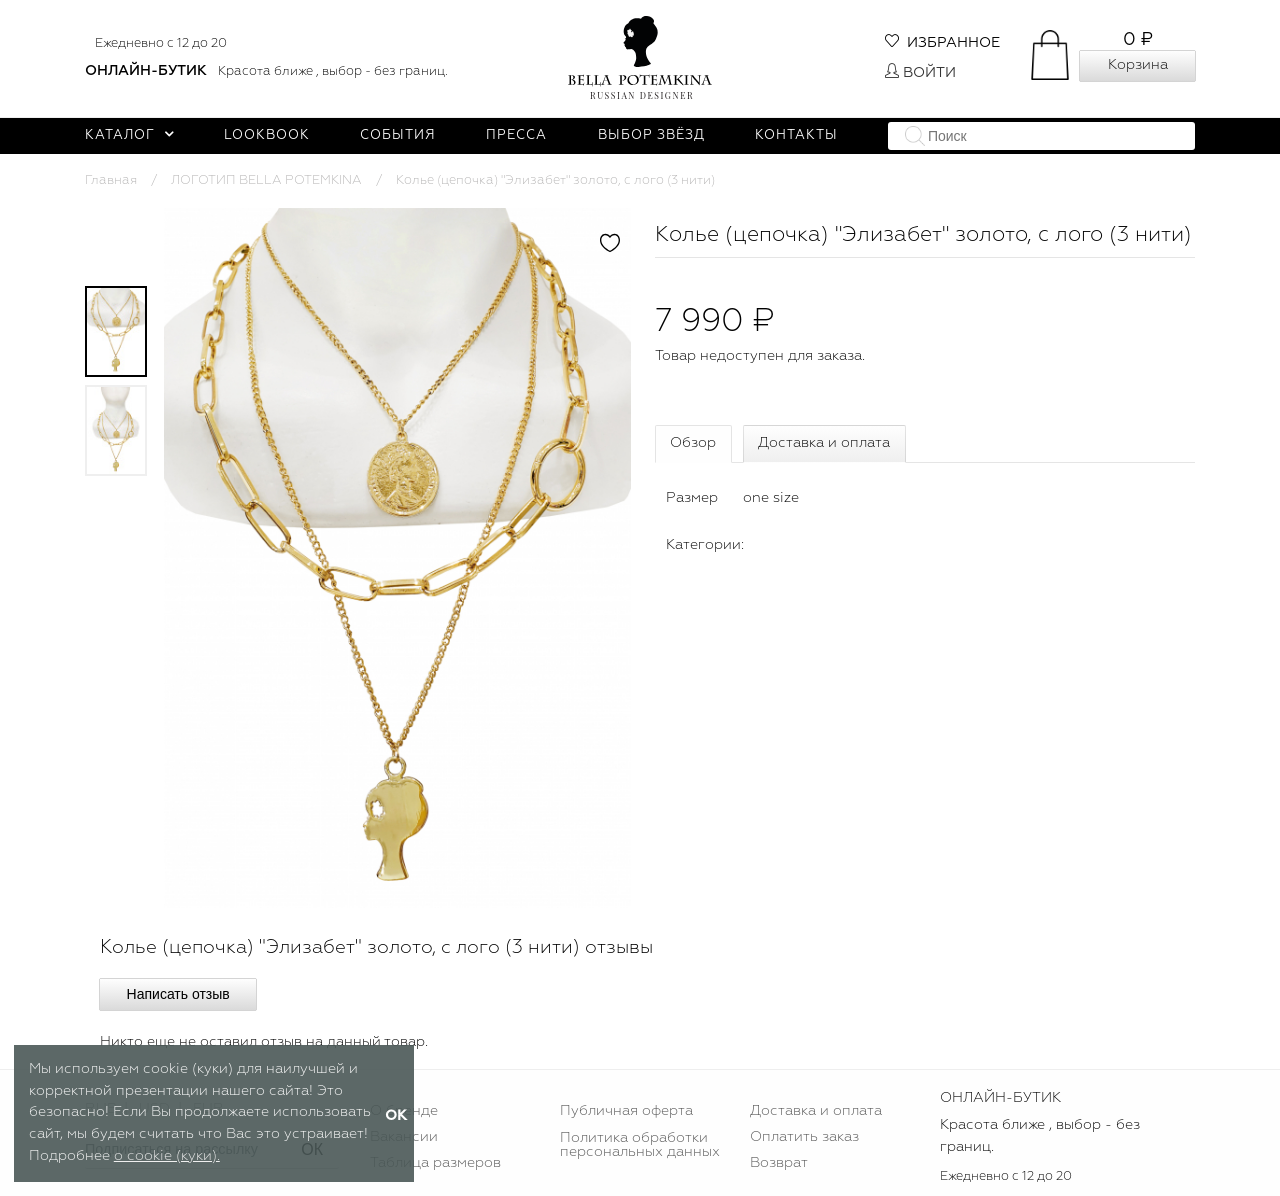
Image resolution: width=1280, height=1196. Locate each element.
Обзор (693, 443)
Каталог (129, 135)
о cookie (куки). (167, 1156)
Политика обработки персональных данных (640, 1145)
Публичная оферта (626, 1111)
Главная (111, 180)
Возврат (779, 1163)
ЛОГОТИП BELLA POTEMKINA (266, 180)
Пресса (516, 135)
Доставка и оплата (824, 443)
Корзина (1138, 65)
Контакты (796, 135)
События (398, 135)
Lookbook (267, 135)
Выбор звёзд (651, 135)
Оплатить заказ (804, 1137)
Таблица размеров (435, 1163)
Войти (920, 73)
